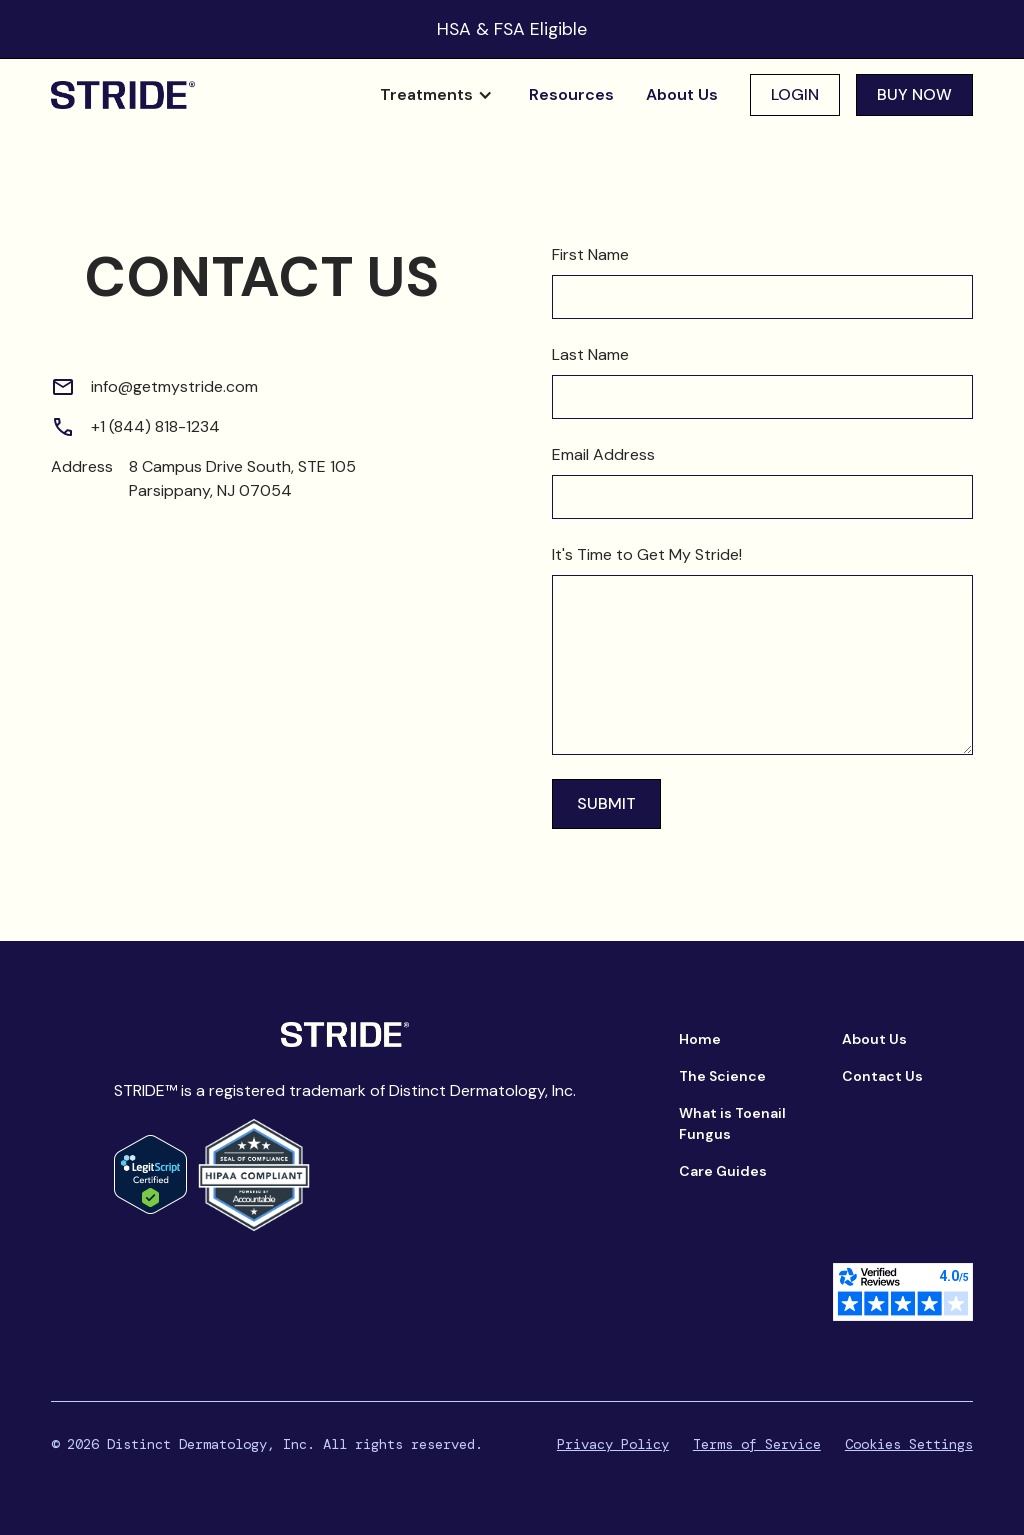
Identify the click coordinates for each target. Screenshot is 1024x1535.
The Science (722, 1076)
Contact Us (882, 1076)
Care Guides (723, 1171)
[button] (436, 95)
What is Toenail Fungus (732, 1123)
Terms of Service (757, 1444)
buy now (914, 94)
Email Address (603, 454)
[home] (123, 95)
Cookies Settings (909, 1444)
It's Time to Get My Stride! (647, 554)
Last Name (590, 354)
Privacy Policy (613, 1444)
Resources (571, 94)
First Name (590, 254)
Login (795, 94)
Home (700, 1039)
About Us (682, 94)
